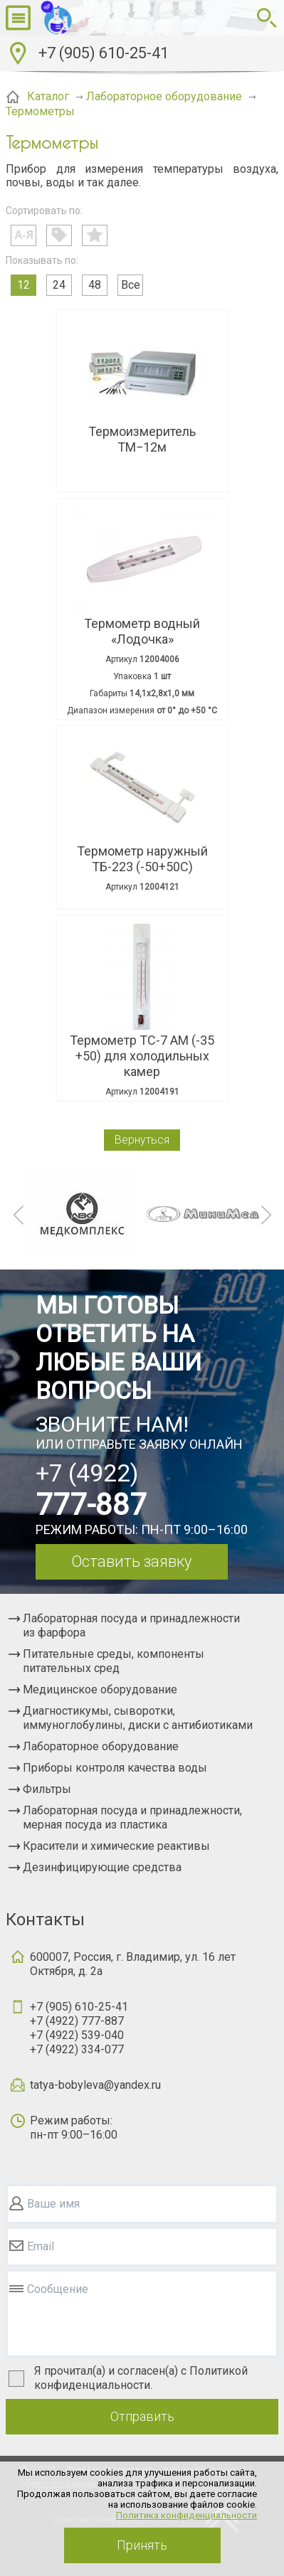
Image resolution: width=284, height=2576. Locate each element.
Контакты (45, 1920)
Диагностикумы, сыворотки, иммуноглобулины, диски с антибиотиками (138, 1718)
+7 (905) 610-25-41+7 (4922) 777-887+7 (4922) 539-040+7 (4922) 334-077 (79, 2028)
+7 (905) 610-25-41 (103, 53)
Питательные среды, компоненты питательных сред (113, 1661)
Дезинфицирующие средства (102, 1867)
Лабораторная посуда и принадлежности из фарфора (131, 1625)
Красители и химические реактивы (116, 1846)
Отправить (142, 2416)
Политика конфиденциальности (186, 2515)
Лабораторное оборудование (101, 1746)
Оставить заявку (131, 1561)
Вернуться (142, 1139)
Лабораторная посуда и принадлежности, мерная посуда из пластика (132, 1817)
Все (130, 285)
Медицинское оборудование (100, 1689)
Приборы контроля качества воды (115, 1767)
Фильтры (47, 1789)
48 (94, 285)
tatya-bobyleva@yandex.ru (95, 2085)
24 (59, 285)
